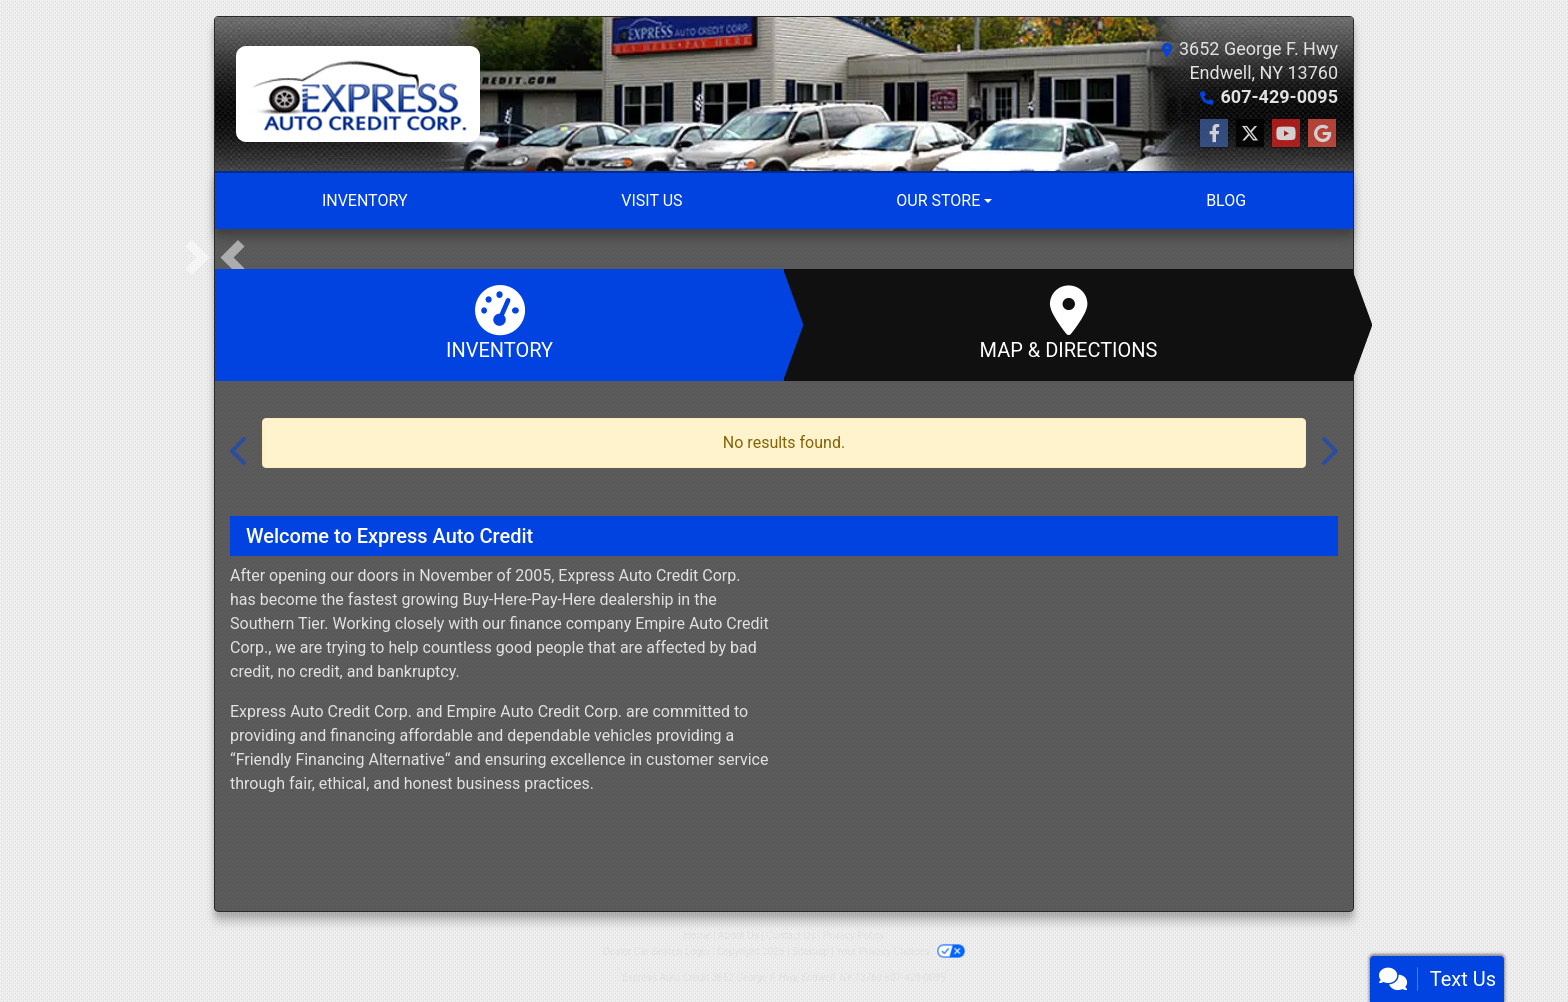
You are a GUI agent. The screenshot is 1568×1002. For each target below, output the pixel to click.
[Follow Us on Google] (1322, 134)
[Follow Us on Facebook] (1214, 134)
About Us (738, 935)
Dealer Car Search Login (656, 951)
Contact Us (790, 935)
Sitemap (810, 951)
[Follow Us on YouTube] (1286, 134)
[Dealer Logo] (358, 94)
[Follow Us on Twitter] (1250, 134)
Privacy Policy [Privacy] (854, 935)
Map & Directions (1068, 323)
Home (697, 935)
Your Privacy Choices (900, 951)
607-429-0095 (1279, 96)
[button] (232, 257)
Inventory (499, 323)
